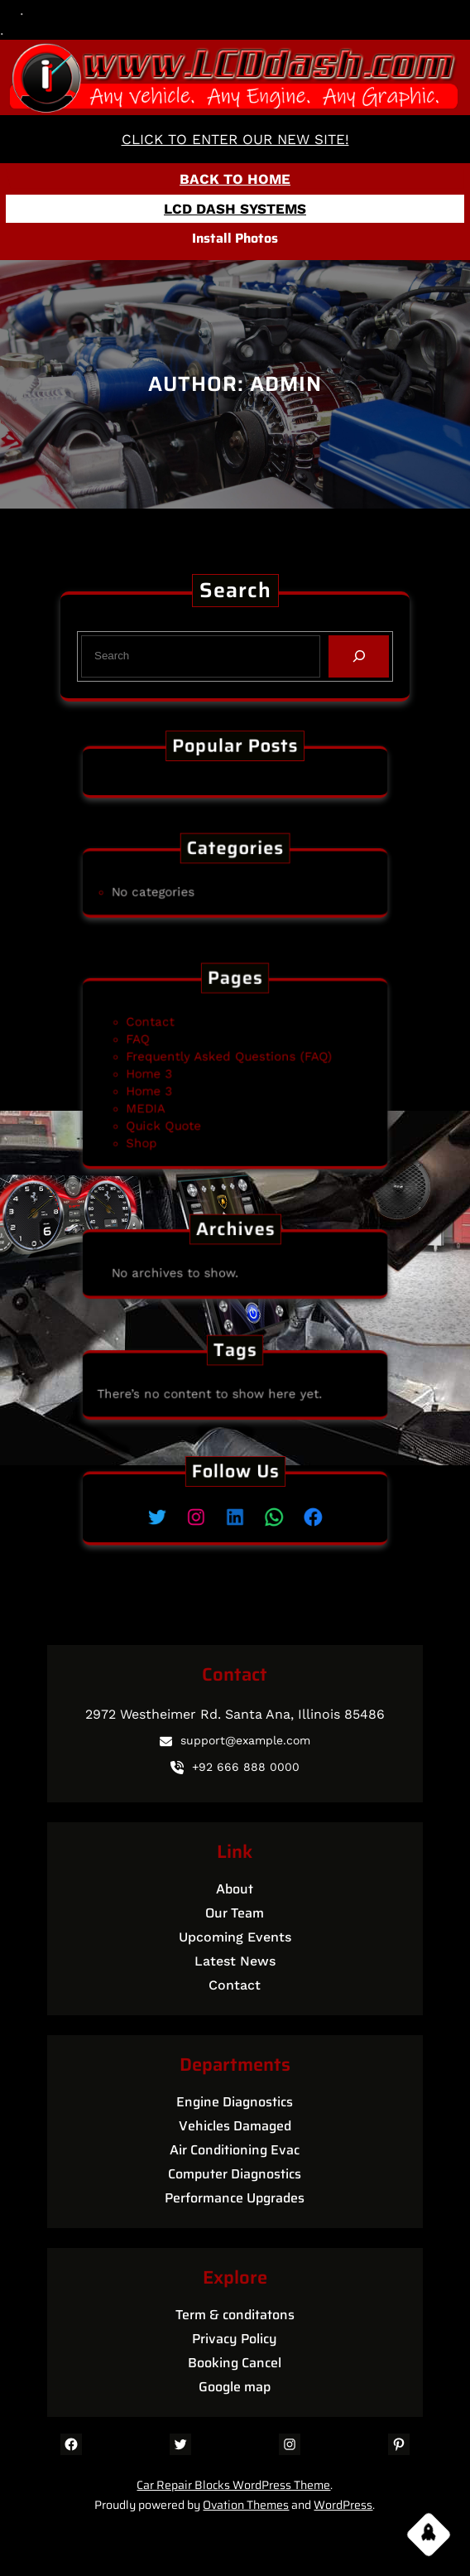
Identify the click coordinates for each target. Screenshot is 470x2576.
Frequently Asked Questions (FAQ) (230, 1063)
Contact (177, 1039)
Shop (171, 1121)
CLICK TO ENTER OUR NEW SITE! (235, 139)
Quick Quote (186, 1109)
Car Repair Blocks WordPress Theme (233, 2485)
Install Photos (235, 238)
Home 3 (176, 1074)
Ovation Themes (246, 2505)
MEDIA (174, 1097)
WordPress (343, 2505)
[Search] (354, 655)
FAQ (169, 1050)
